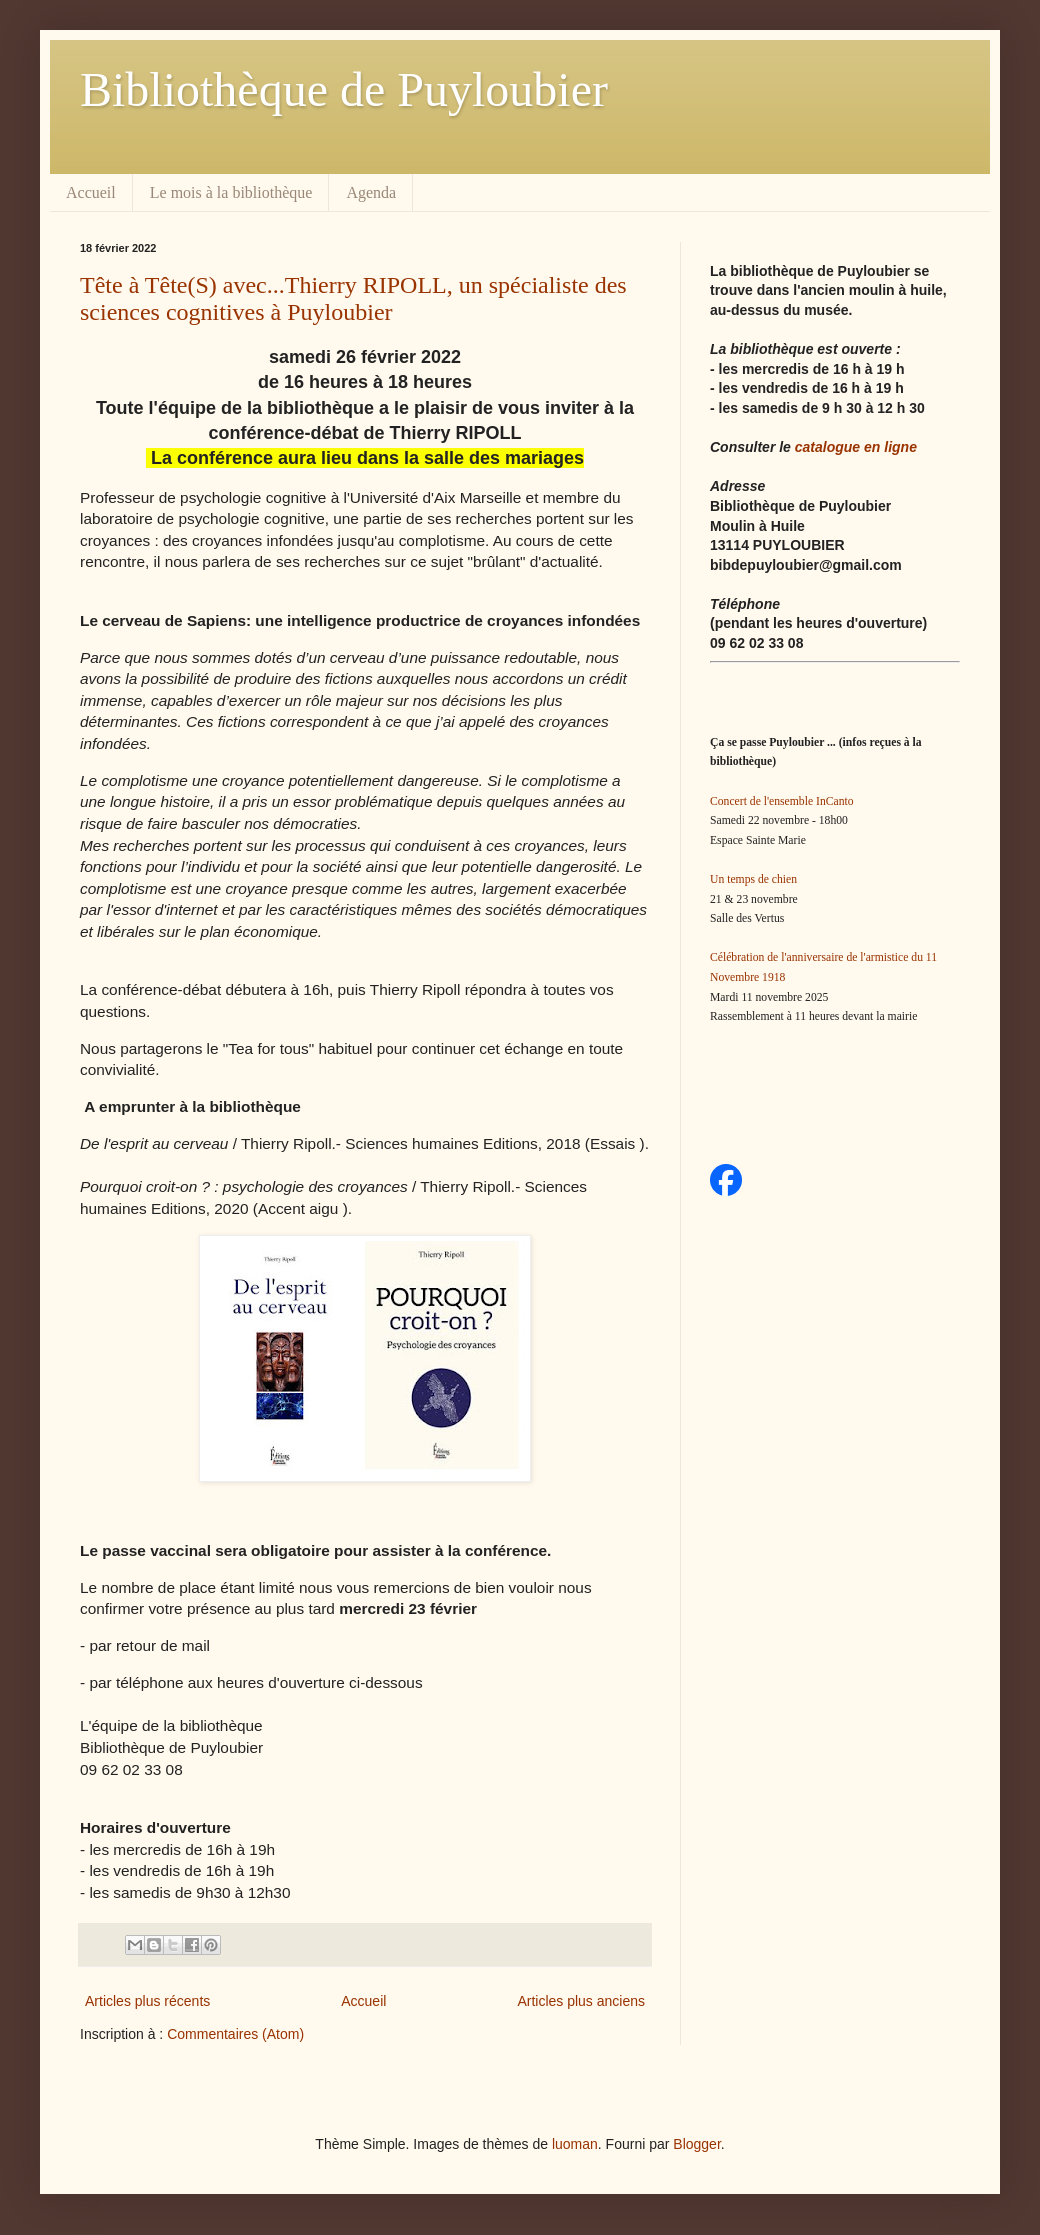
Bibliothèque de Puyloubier (344, 89)
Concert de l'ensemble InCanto (782, 801)
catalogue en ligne (856, 447)
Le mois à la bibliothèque (231, 192)
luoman (575, 2144)
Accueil (91, 192)
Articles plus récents (147, 2001)
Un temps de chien (753, 879)
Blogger (696, 2144)
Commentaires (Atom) (235, 2034)
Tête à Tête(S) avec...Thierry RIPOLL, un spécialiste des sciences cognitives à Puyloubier (353, 298)
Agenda (371, 192)
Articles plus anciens (581, 2001)
